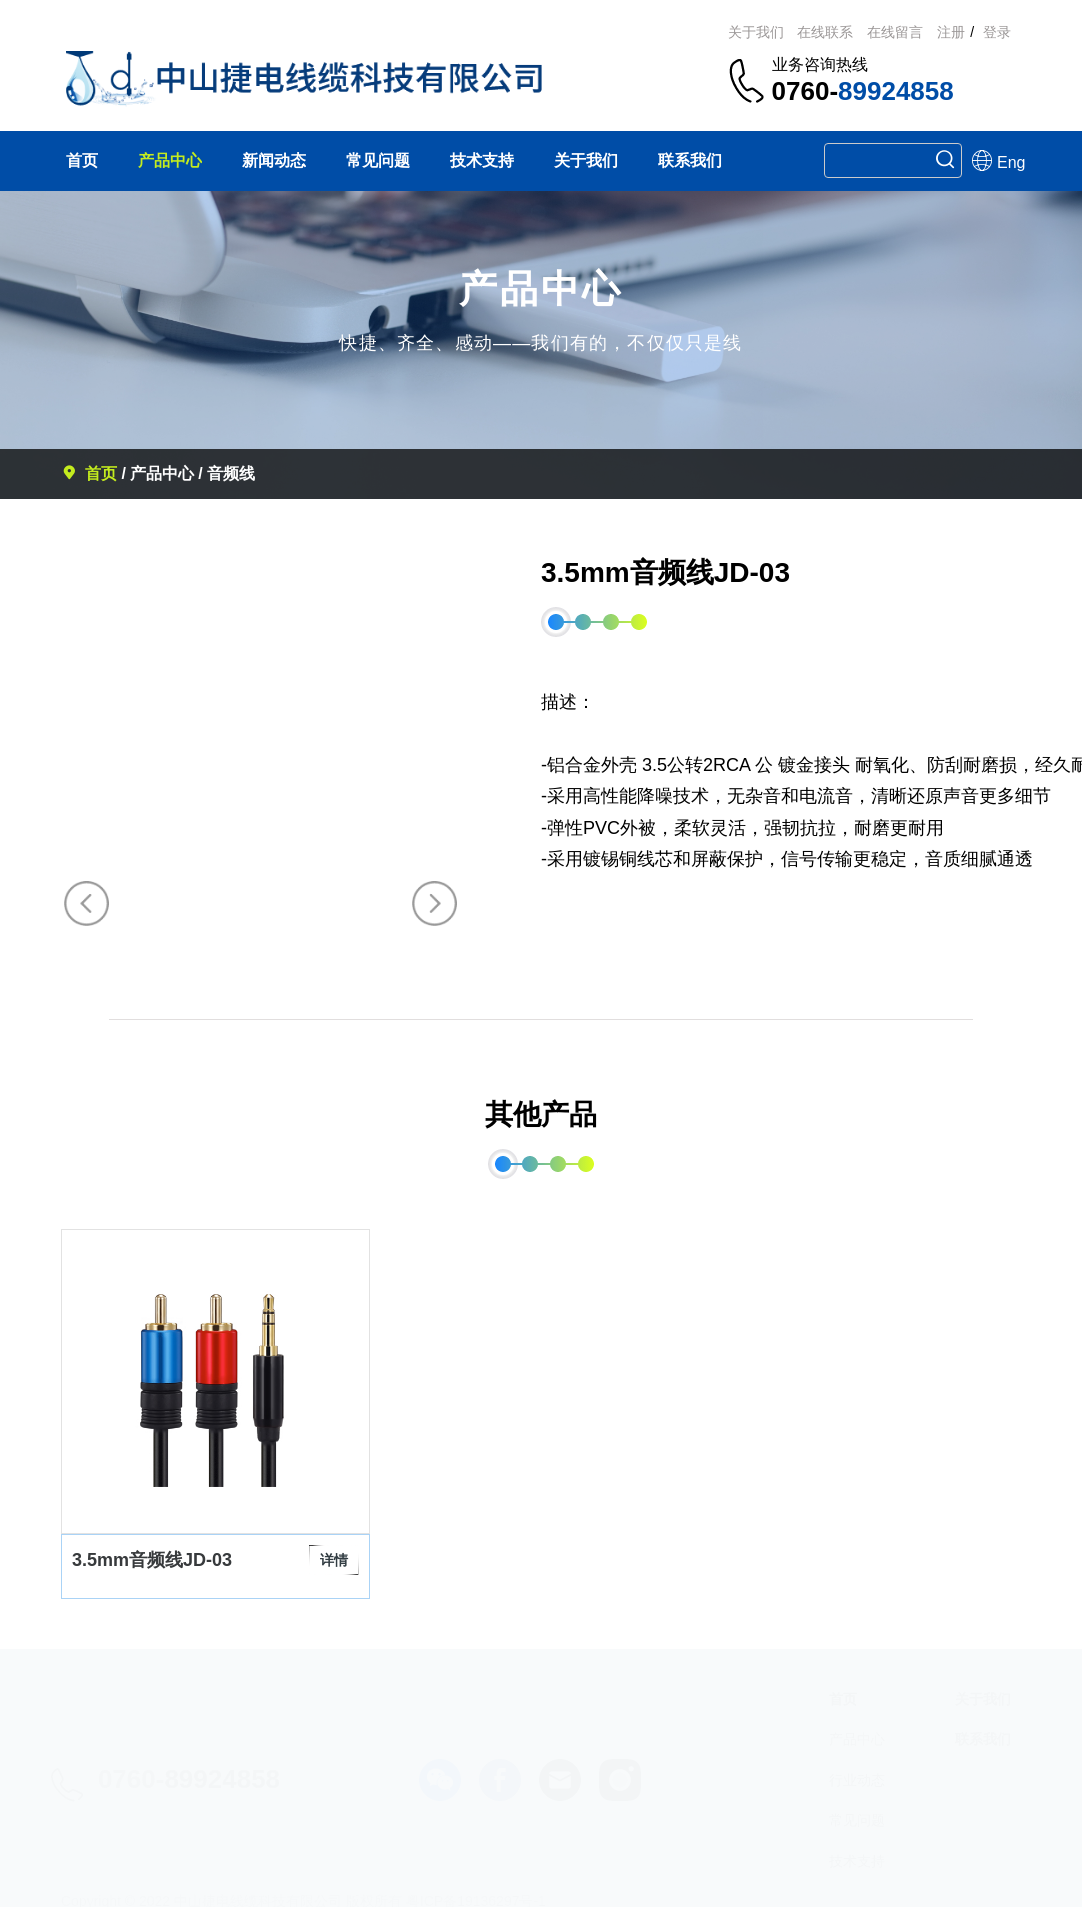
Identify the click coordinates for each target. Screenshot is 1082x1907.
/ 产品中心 (157, 473)
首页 (91, 473)
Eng (984, 160)
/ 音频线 (226, 473)
